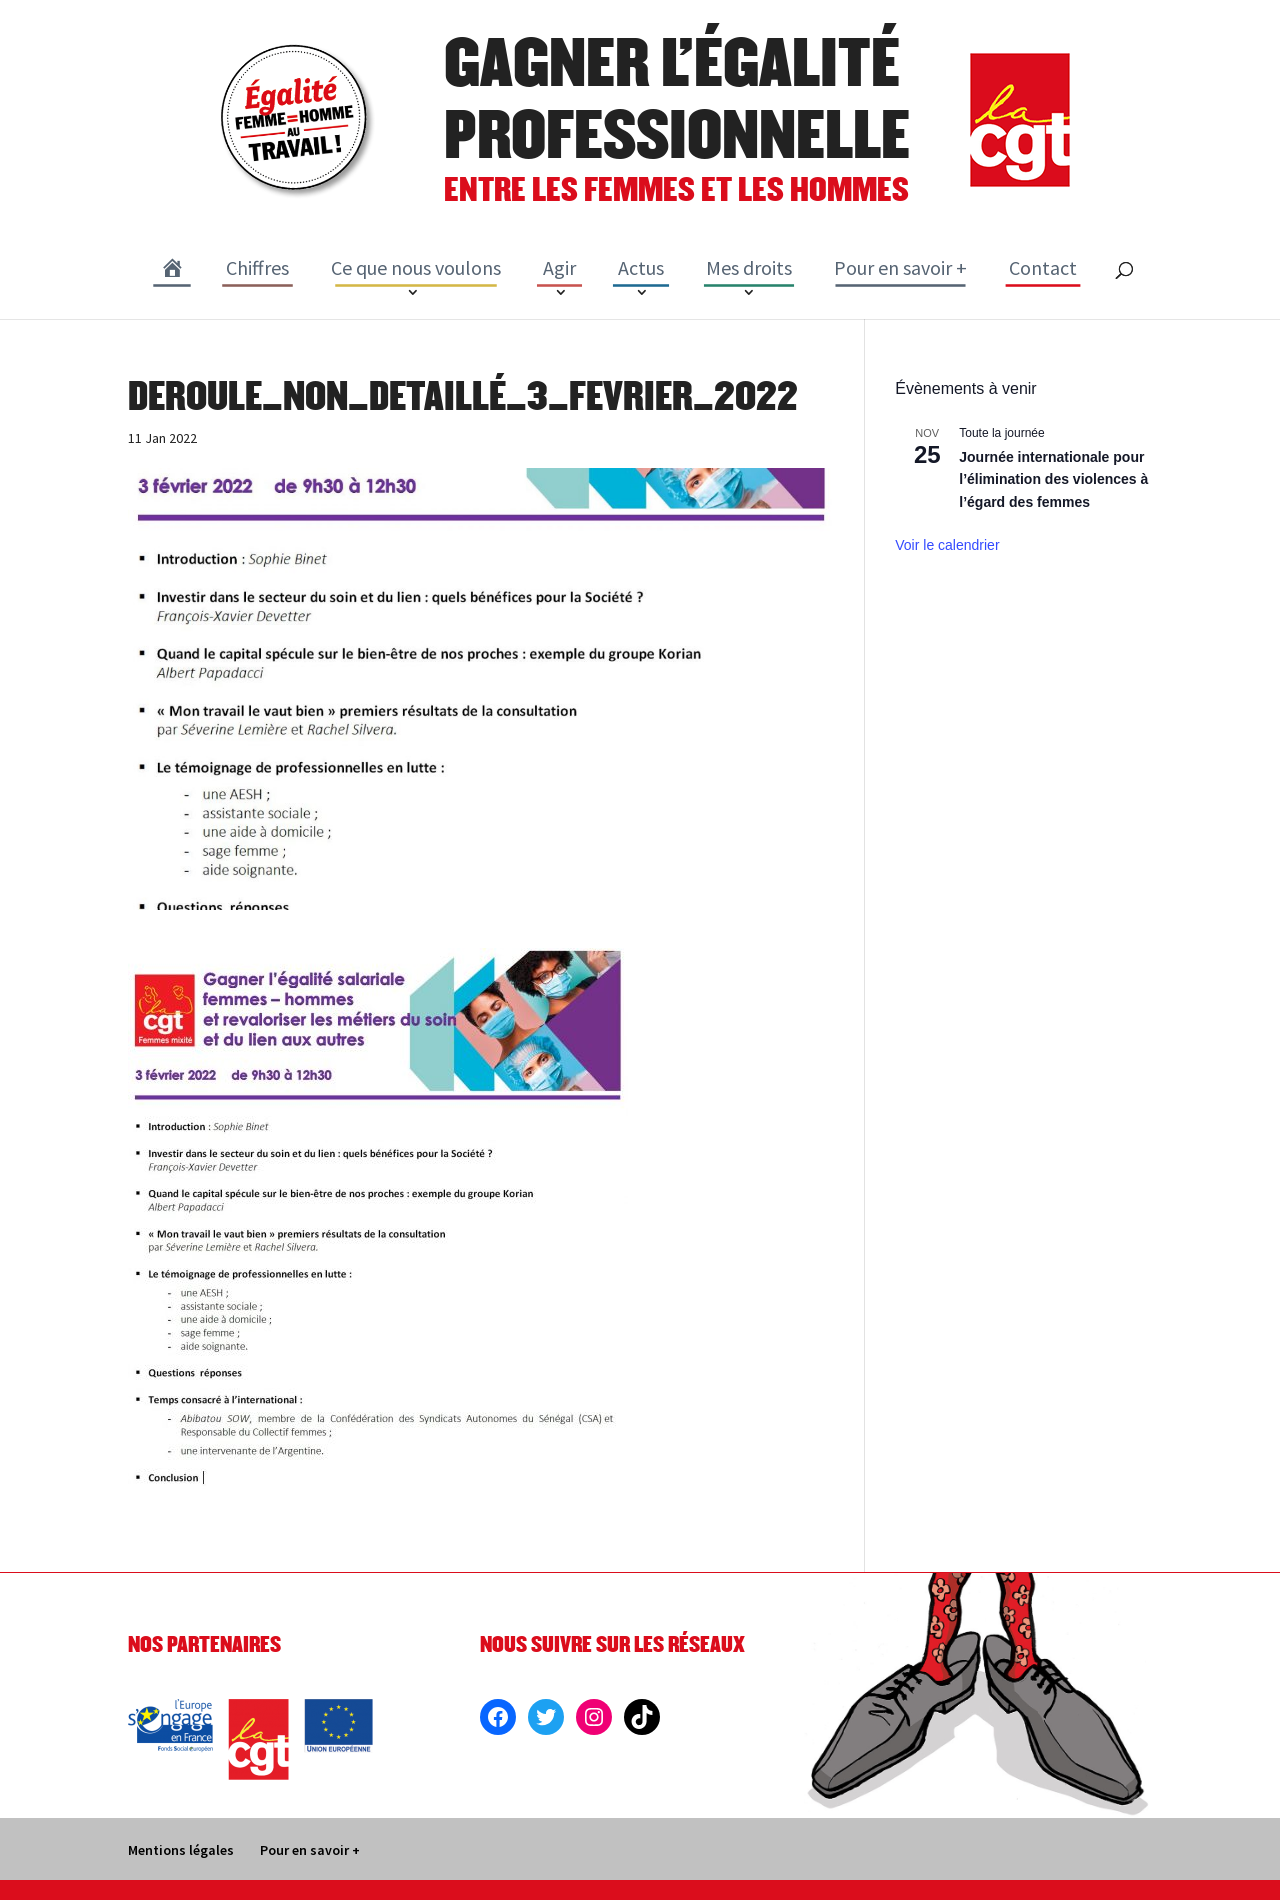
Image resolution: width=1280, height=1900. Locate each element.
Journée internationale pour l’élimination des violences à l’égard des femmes (1053, 479)
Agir (559, 267)
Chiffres (257, 267)
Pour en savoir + (900, 267)
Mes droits (749, 267)
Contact (1043, 267)
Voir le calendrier (947, 545)
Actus (641, 267)
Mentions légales (181, 1850)
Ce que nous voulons (416, 267)
